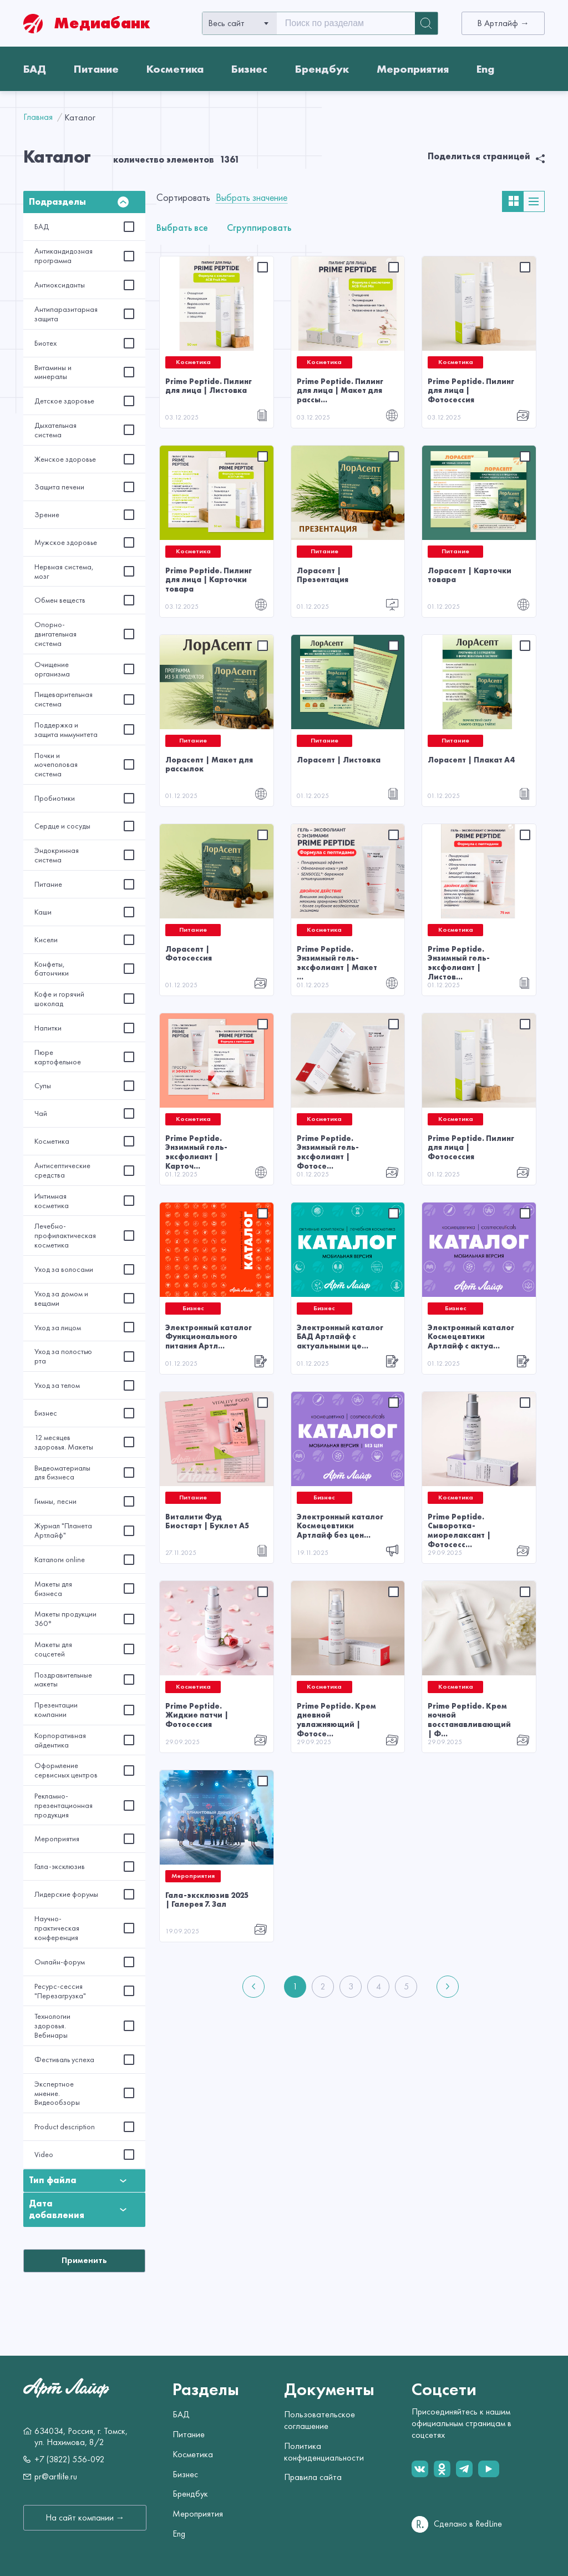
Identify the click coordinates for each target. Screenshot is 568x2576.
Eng (485, 69)
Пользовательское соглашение (319, 2420)
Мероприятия (413, 69)
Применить (84, 2260)
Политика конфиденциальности (324, 2452)
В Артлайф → (503, 23)
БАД (34, 69)
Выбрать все (182, 227)
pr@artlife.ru (55, 2476)
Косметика (175, 69)
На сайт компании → (85, 2517)
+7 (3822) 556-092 (69, 2459)
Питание (96, 69)
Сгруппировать (259, 227)
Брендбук (322, 69)
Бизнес (249, 69)
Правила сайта (313, 2477)
